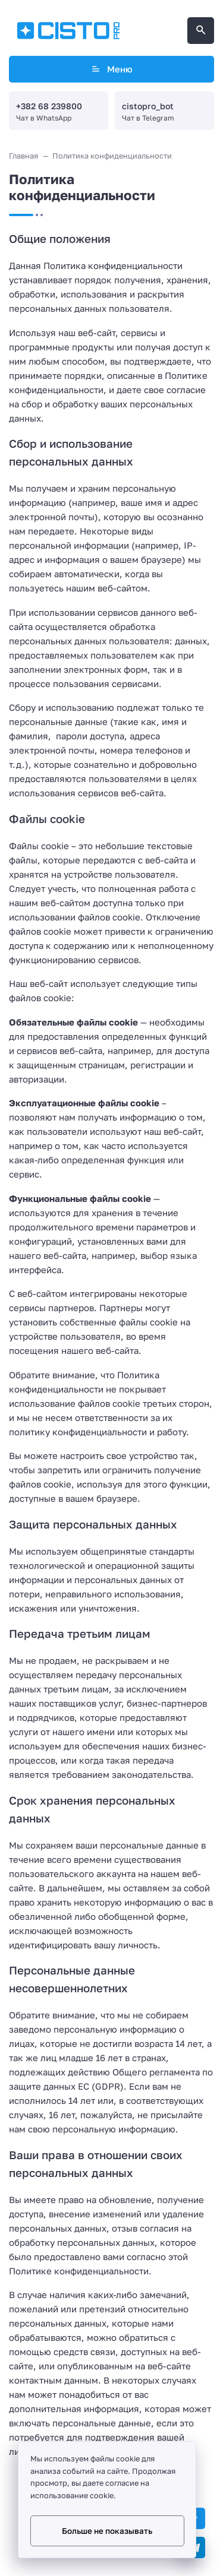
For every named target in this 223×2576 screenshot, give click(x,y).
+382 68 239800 (49, 106)
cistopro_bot (148, 106)
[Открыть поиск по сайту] (200, 30)
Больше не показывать (107, 2531)
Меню (111, 69)
